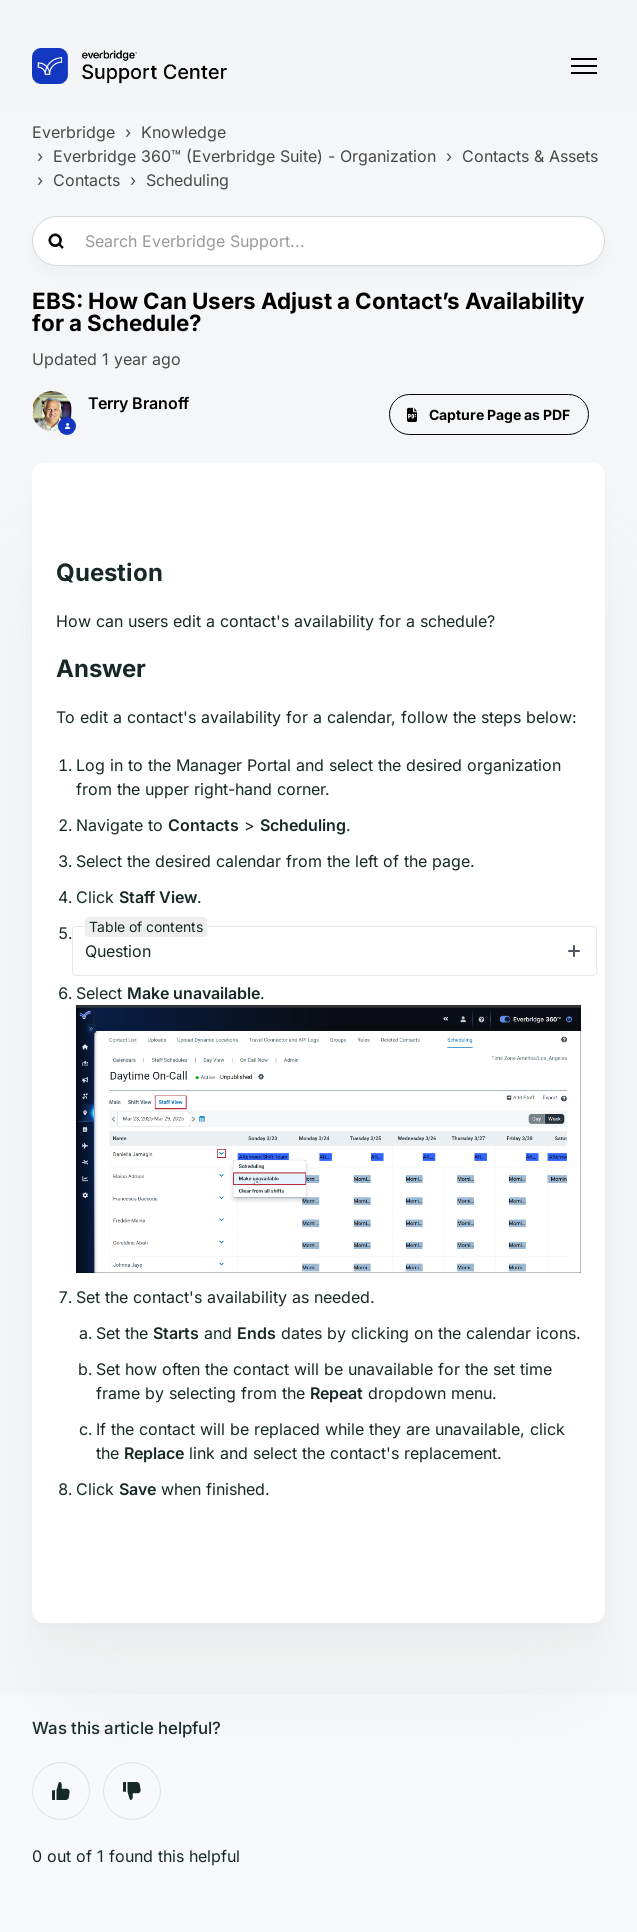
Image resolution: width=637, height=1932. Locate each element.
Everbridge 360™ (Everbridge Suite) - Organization (244, 156)
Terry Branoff (138, 403)
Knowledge (183, 132)
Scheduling (187, 180)
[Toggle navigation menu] (584, 66)
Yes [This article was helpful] (61, 1791)
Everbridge (73, 132)
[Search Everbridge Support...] (318, 241)
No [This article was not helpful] (132, 1791)
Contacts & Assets (530, 156)
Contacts (86, 180)
